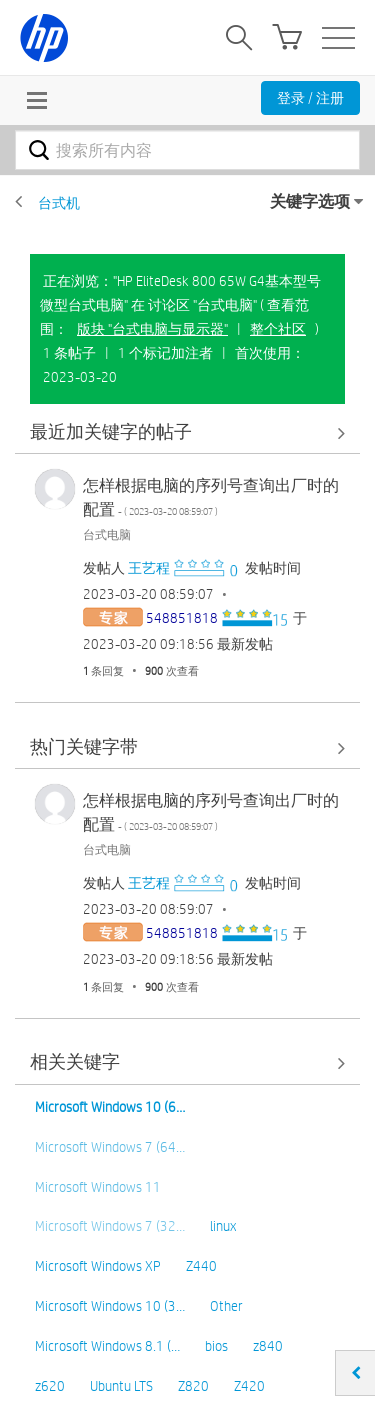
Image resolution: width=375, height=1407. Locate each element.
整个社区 (278, 329)
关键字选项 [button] (310, 201)
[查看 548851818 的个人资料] (182, 618)
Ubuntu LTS (121, 1386)
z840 (268, 1346)
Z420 (249, 1386)
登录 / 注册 (310, 98)
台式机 (59, 203)
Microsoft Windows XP (98, 1266)
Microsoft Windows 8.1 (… (107, 1346)
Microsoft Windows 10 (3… (110, 1306)
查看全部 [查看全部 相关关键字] (187, 1063)
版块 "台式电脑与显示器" (152, 329)
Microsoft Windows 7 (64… (110, 1147)
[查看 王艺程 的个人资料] (149, 568)
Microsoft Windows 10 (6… (110, 1107)
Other (226, 1306)
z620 (50, 1386)
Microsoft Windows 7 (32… (110, 1226)
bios (216, 1346)
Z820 (193, 1386)
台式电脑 (107, 534)
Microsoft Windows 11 (98, 1187)
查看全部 (187, 432)
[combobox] (187, 150)
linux (223, 1226)
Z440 (201, 1266)
